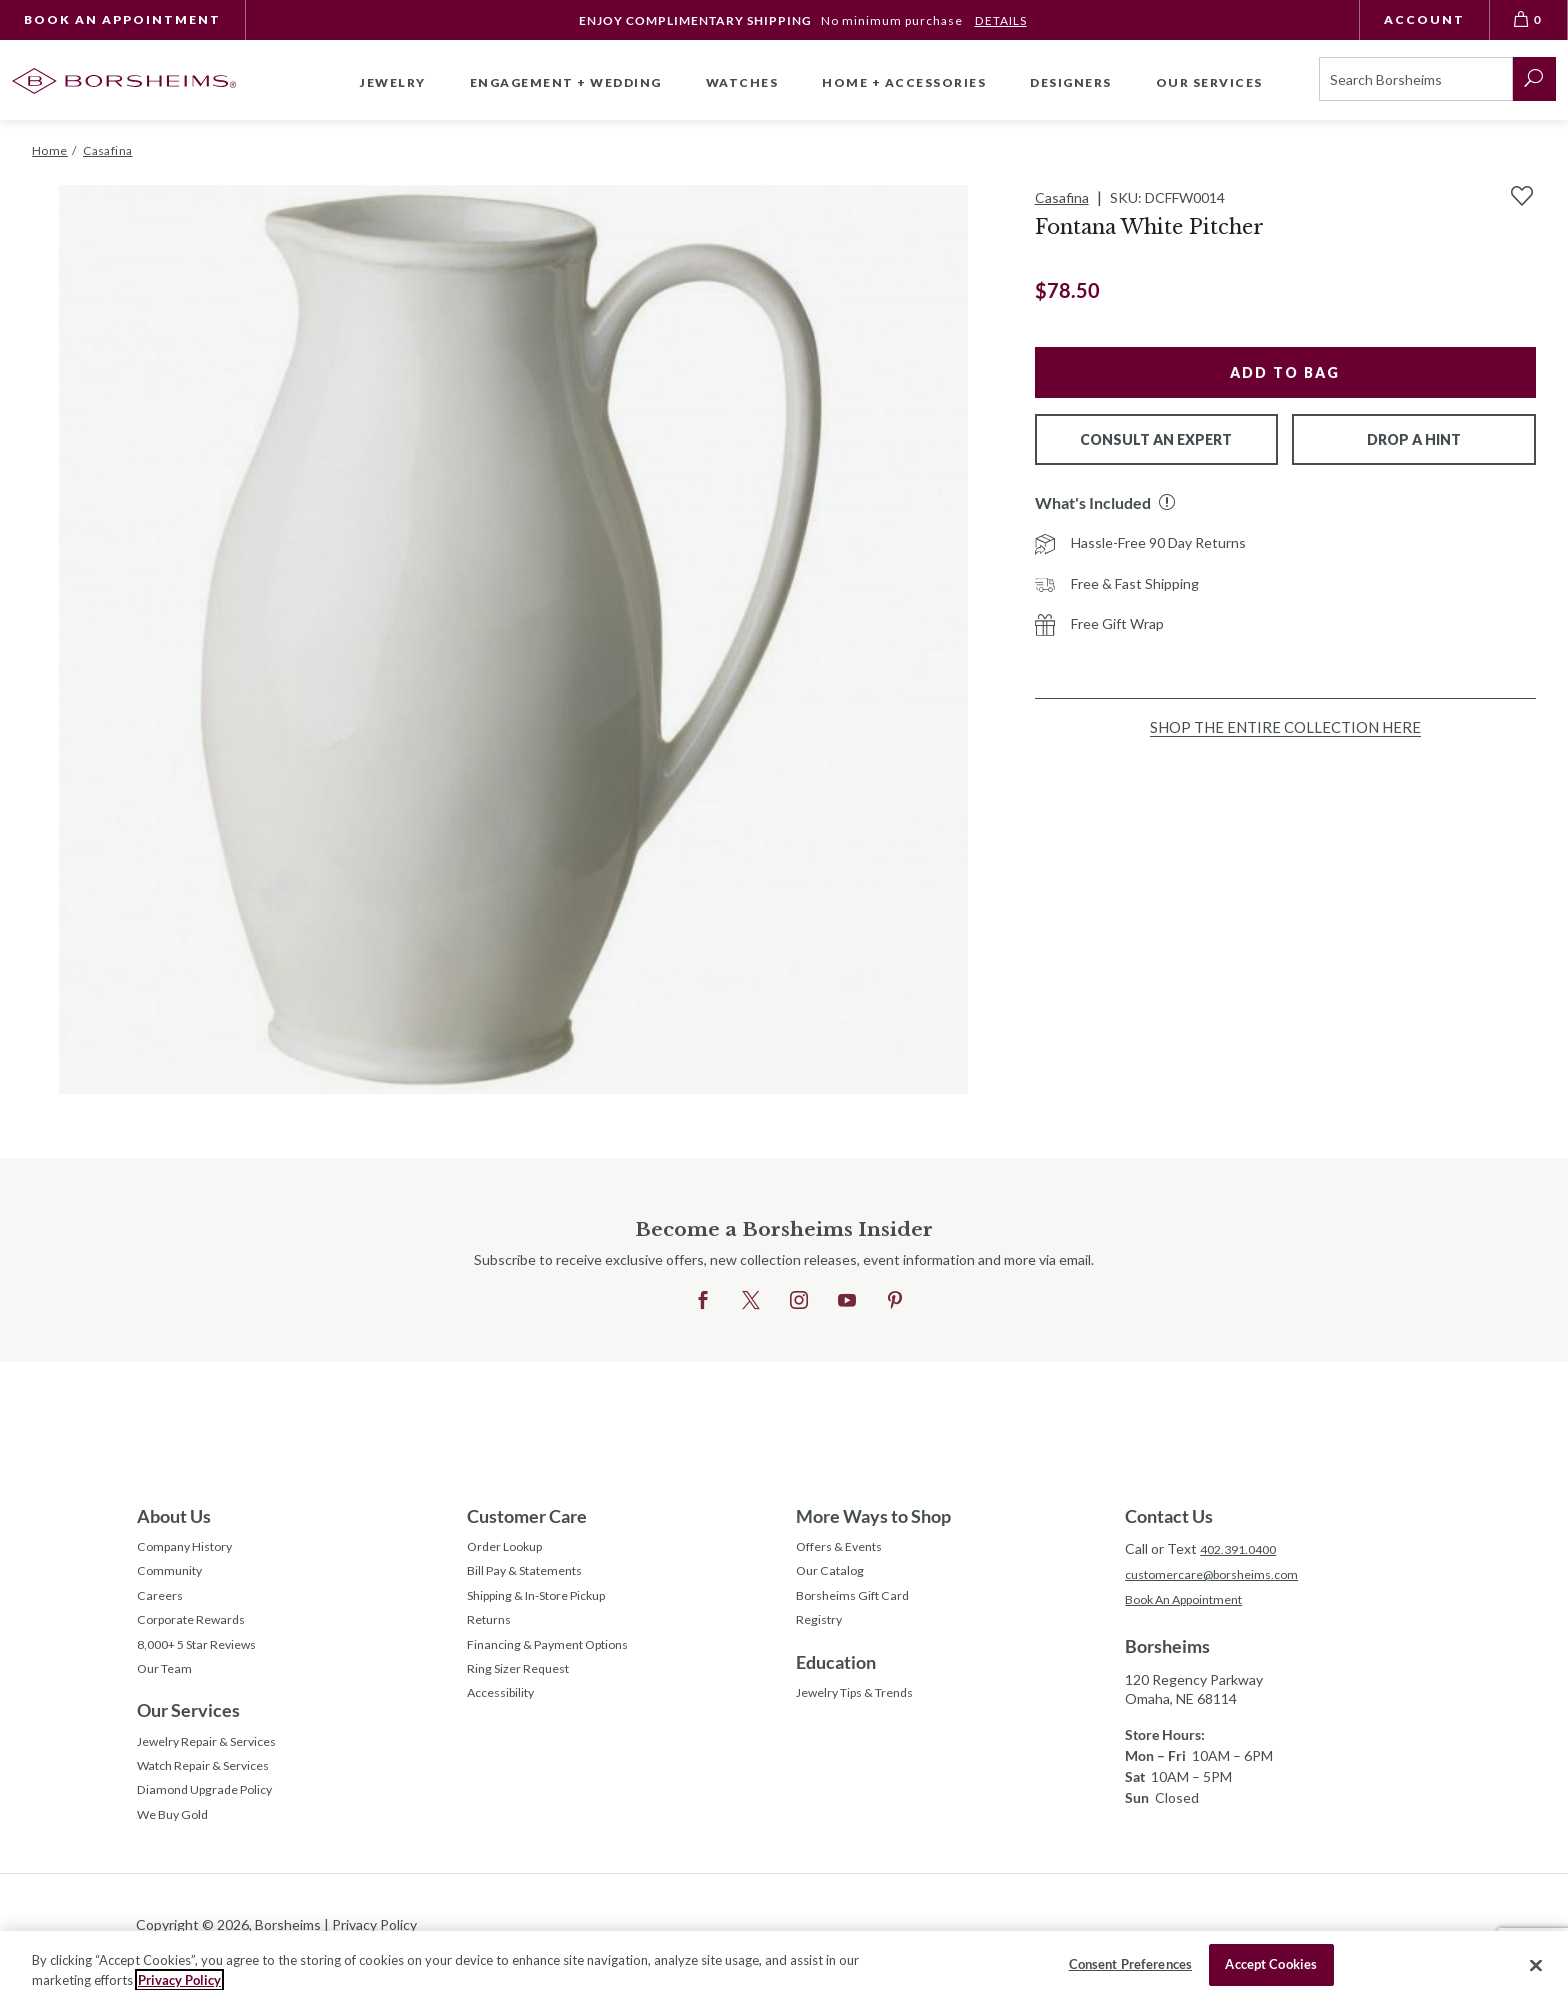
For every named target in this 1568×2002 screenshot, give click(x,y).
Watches (742, 82)
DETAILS (1000, 20)
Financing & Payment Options (560, 1661)
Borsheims (1167, 1650)
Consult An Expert (1156, 439)
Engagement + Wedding (566, 82)
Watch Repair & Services (213, 1794)
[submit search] (1534, 79)
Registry (822, 1633)
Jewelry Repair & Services (217, 1766)
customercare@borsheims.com (1221, 1575)
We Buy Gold (178, 1850)
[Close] (1536, 1965)
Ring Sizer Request (526, 1689)
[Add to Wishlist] (1522, 196)
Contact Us (1169, 1516)
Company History (191, 1549)
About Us (174, 1516)
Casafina (1062, 197)
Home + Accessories (904, 82)
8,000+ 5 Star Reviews (207, 1661)
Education (836, 1677)
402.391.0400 (1243, 1548)
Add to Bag (1285, 372)
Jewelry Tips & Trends (866, 1710)
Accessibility (506, 1717)
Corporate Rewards (198, 1633)
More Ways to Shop (873, 1516)
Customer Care (527, 1516)
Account (1424, 19)
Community (173, 1577)
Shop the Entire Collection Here (1285, 727)
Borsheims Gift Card (859, 1605)
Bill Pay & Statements (534, 1575)
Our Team (168, 1689)
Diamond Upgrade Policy (213, 1822)
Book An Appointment (122, 19)
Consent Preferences (1130, 1964)
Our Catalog (834, 1577)
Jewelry (393, 82)
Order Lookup (510, 1549)
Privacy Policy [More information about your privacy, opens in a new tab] (179, 1980)
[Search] (1416, 79)
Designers (1071, 82)
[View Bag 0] (1529, 20)
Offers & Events (847, 1549)
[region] (784, 1966)
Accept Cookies (1271, 1964)
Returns (492, 1633)
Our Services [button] (1209, 82)
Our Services (188, 1733)
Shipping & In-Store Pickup (551, 1605)
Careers (162, 1605)
